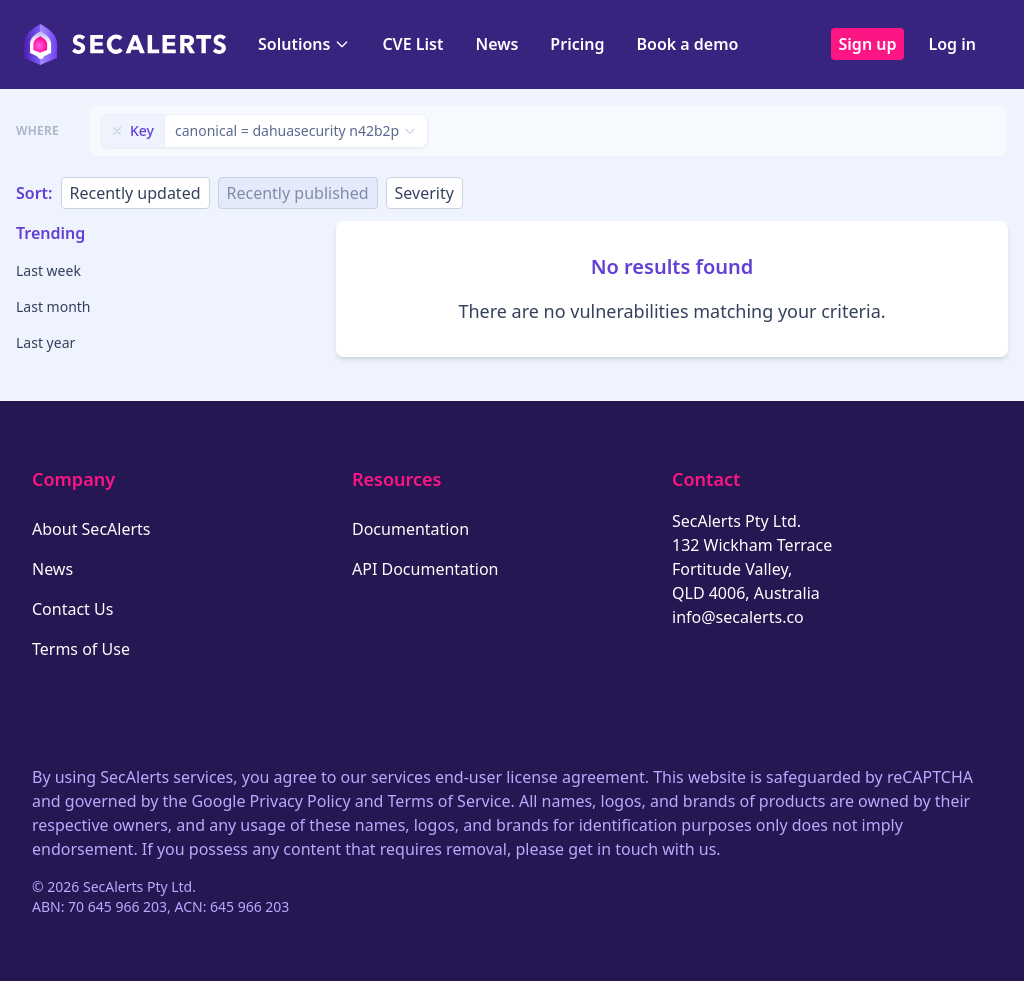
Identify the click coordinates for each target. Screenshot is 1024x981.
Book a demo (687, 44)
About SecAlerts (91, 529)
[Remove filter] (117, 131)
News (496, 44)
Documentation (410, 529)
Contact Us (72, 609)
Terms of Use (81, 649)
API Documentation (425, 569)
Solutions (304, 44)
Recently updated (135, 193)
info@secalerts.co (738, 617)
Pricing (577, 44)
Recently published (298, 193)
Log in (952, 44)
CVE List (412, 44)
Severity (424, 193)
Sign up (868, 44)
